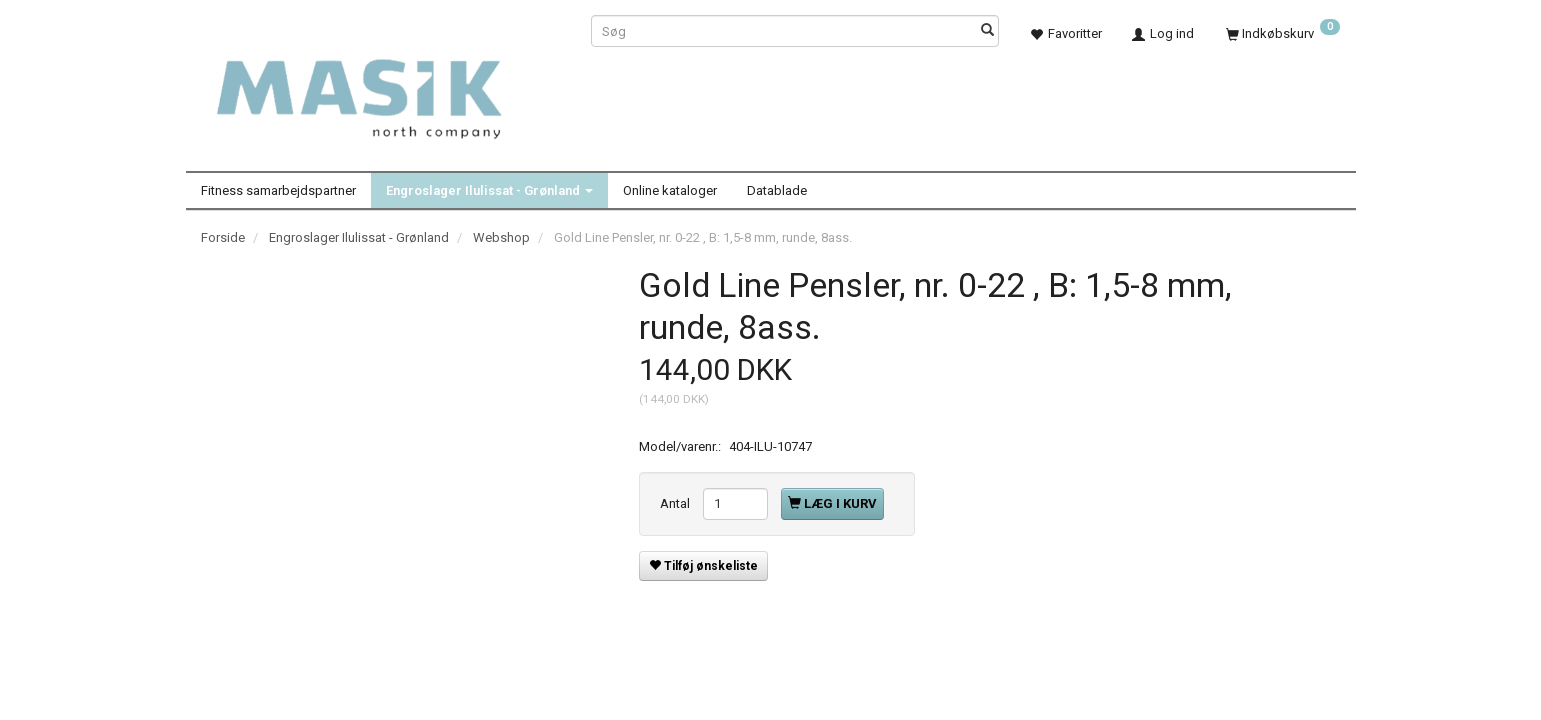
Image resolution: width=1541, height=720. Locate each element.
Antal (676, 503)
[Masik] (381, 88)
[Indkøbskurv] (1283, 33)
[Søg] (987, 31)
